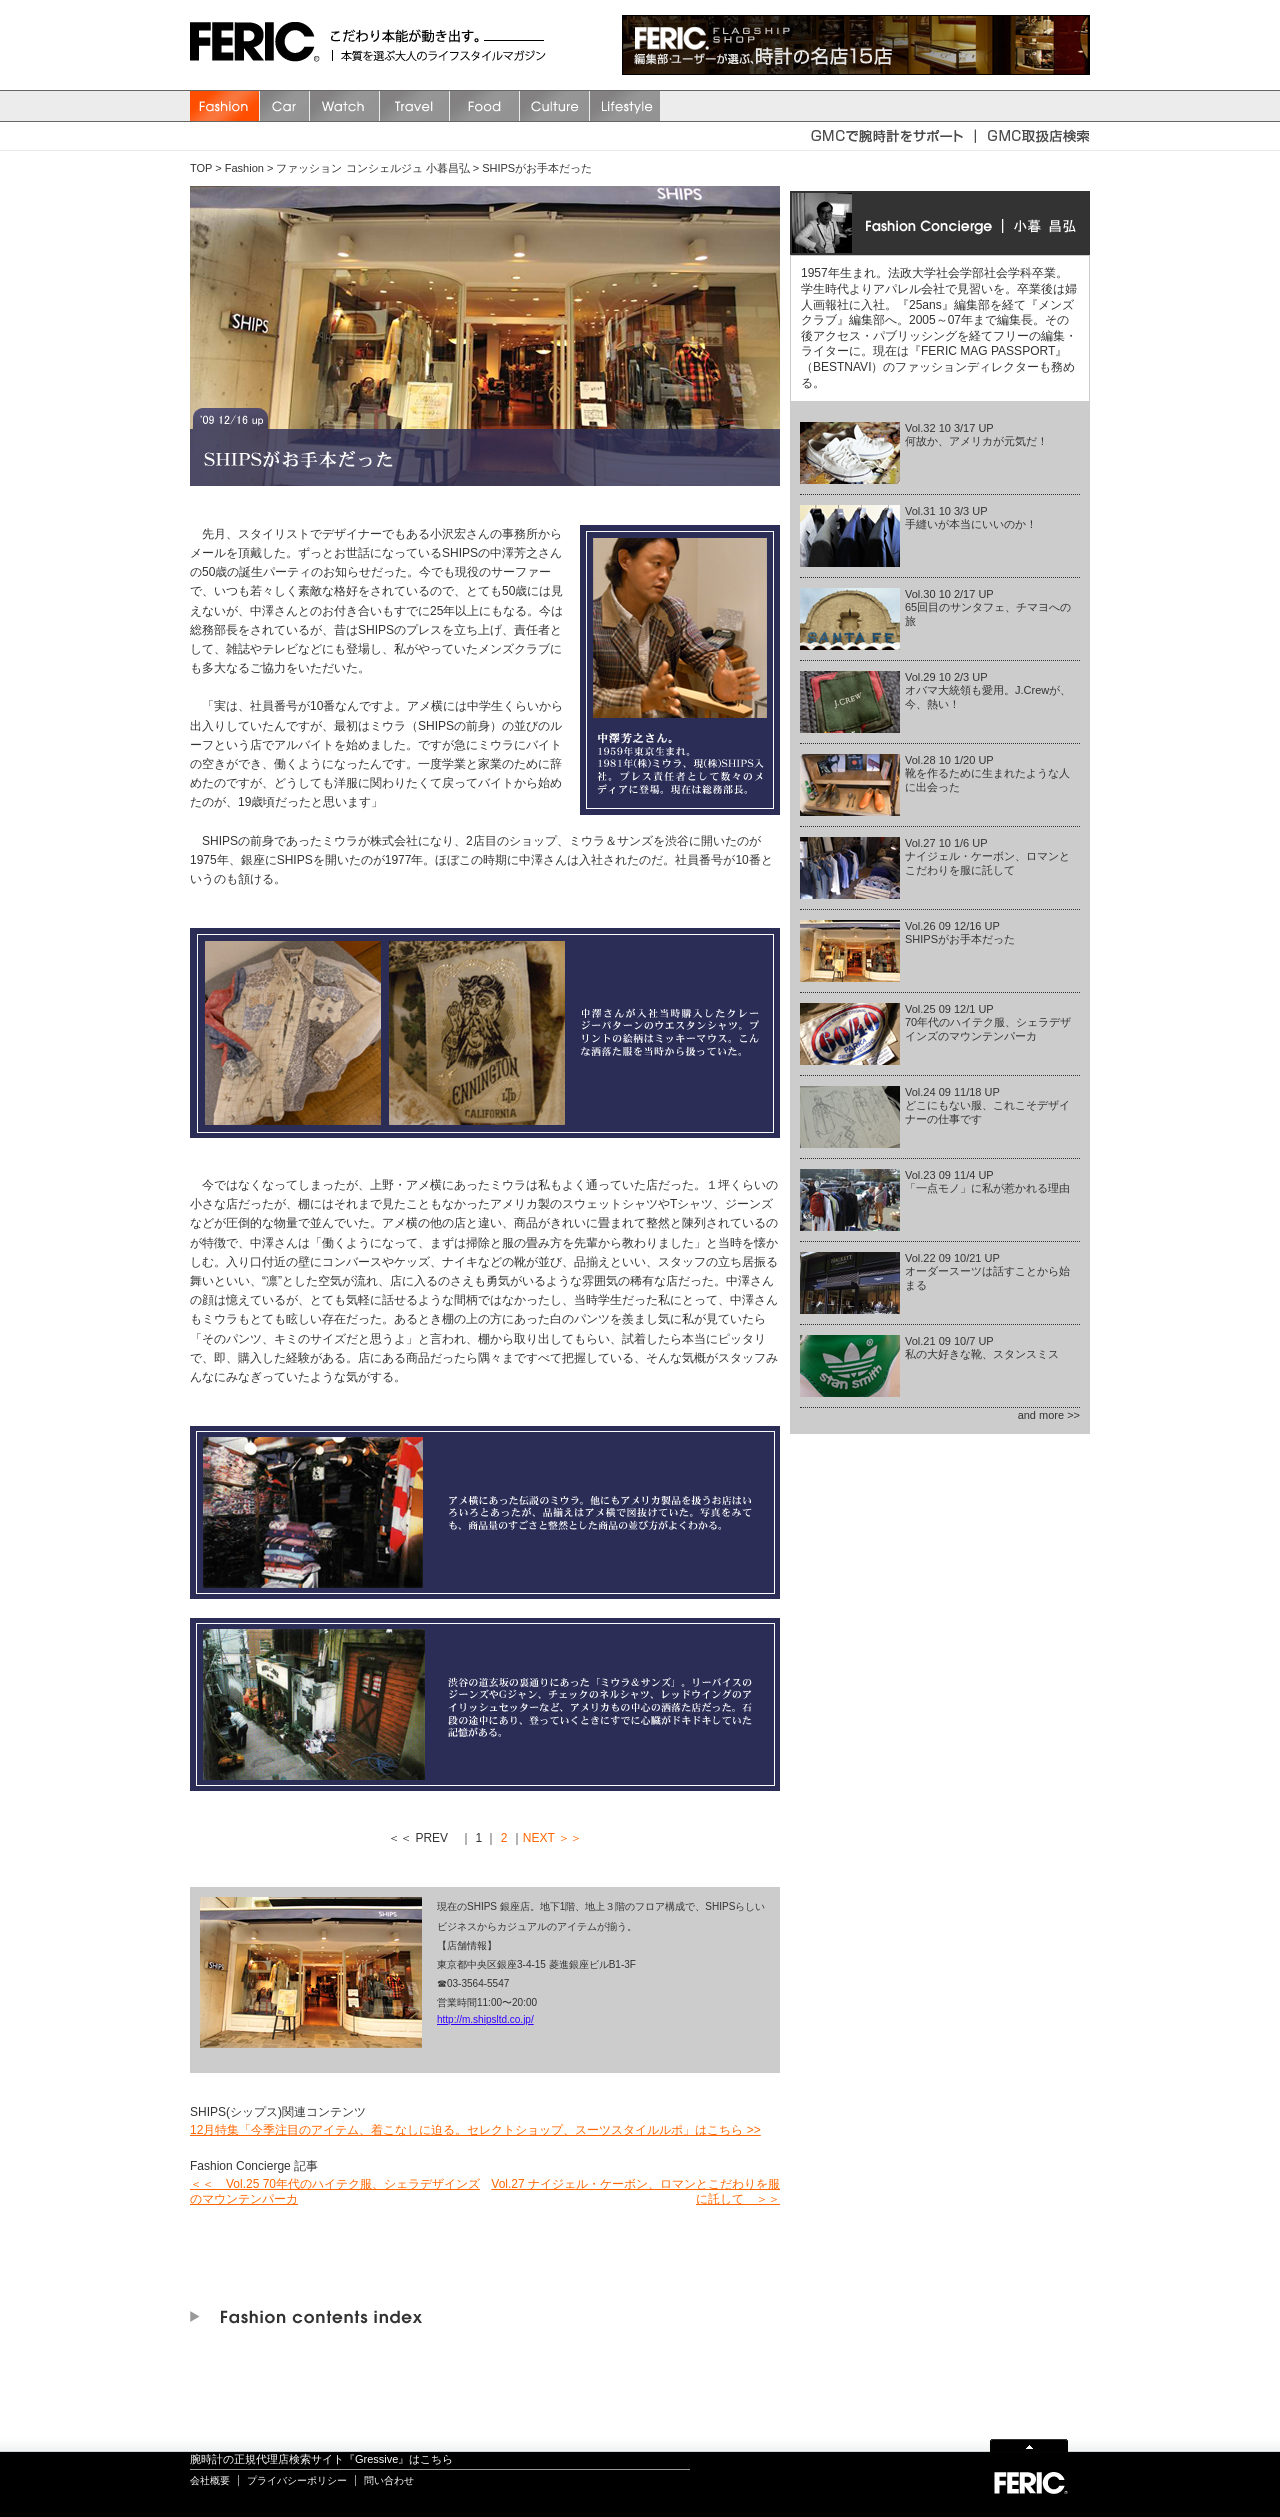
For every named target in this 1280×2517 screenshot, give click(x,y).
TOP (201, 168)
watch (345, 106)
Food (485, 106)
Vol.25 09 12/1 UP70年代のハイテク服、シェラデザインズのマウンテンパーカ (988, 1022)
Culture (555, 106)
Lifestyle (625, 106)
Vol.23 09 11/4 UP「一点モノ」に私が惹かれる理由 (987, 1181)
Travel (415, 106)
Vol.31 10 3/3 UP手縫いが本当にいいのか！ (971, 517)
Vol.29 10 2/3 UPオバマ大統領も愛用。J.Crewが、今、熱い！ (988, 690)
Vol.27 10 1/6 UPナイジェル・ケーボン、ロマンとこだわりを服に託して (987, 856)
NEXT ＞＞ (552, 1838)
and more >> (1049, 1415)
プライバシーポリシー (297, 2480)
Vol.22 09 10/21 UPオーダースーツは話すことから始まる (987, 1271)
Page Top (1029, 2444)
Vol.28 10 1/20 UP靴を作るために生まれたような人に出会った (987, 773)
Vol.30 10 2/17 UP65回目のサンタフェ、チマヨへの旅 (988, 607)
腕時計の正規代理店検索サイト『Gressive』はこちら (321, 2459)
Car (285, 106)
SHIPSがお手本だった (537, 168)
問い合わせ (389, 2480)
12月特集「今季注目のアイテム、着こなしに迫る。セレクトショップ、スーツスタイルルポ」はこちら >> (475, 2130)
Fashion (225, 106)
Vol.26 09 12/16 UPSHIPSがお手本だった (960, 932)
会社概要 (210, 2480)
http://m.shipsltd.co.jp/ (485, 2019)
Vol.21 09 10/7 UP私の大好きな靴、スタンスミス (982, 1347)
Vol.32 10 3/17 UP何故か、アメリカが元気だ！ (976, 434)
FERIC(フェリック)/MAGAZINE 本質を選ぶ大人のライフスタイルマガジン (260, 45)
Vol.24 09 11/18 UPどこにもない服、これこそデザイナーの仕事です (987, 1105)
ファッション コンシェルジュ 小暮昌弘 (372, 168)
